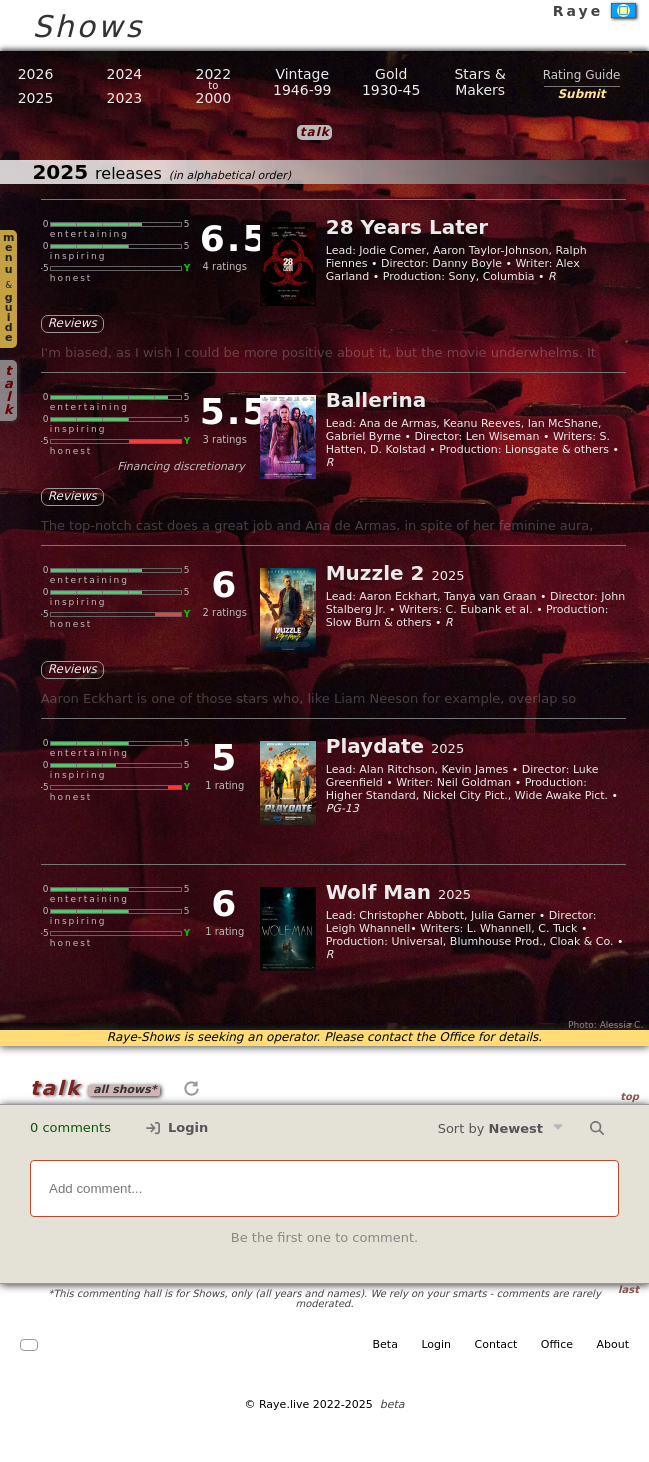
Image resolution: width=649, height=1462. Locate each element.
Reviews (72, 323)
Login (177, 1127)
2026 (36, 74)
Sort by (501, 1127)
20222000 (213, 86)
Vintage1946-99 (302, 82)
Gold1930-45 (391, 82)
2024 (125, 74)
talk (8, 390)
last (628, 1289)
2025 (36, 98)
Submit (581, 94)
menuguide (8, 287)
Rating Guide (582, 75)
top (629, 1096)
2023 (125, 98)
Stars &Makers (479, 82)
